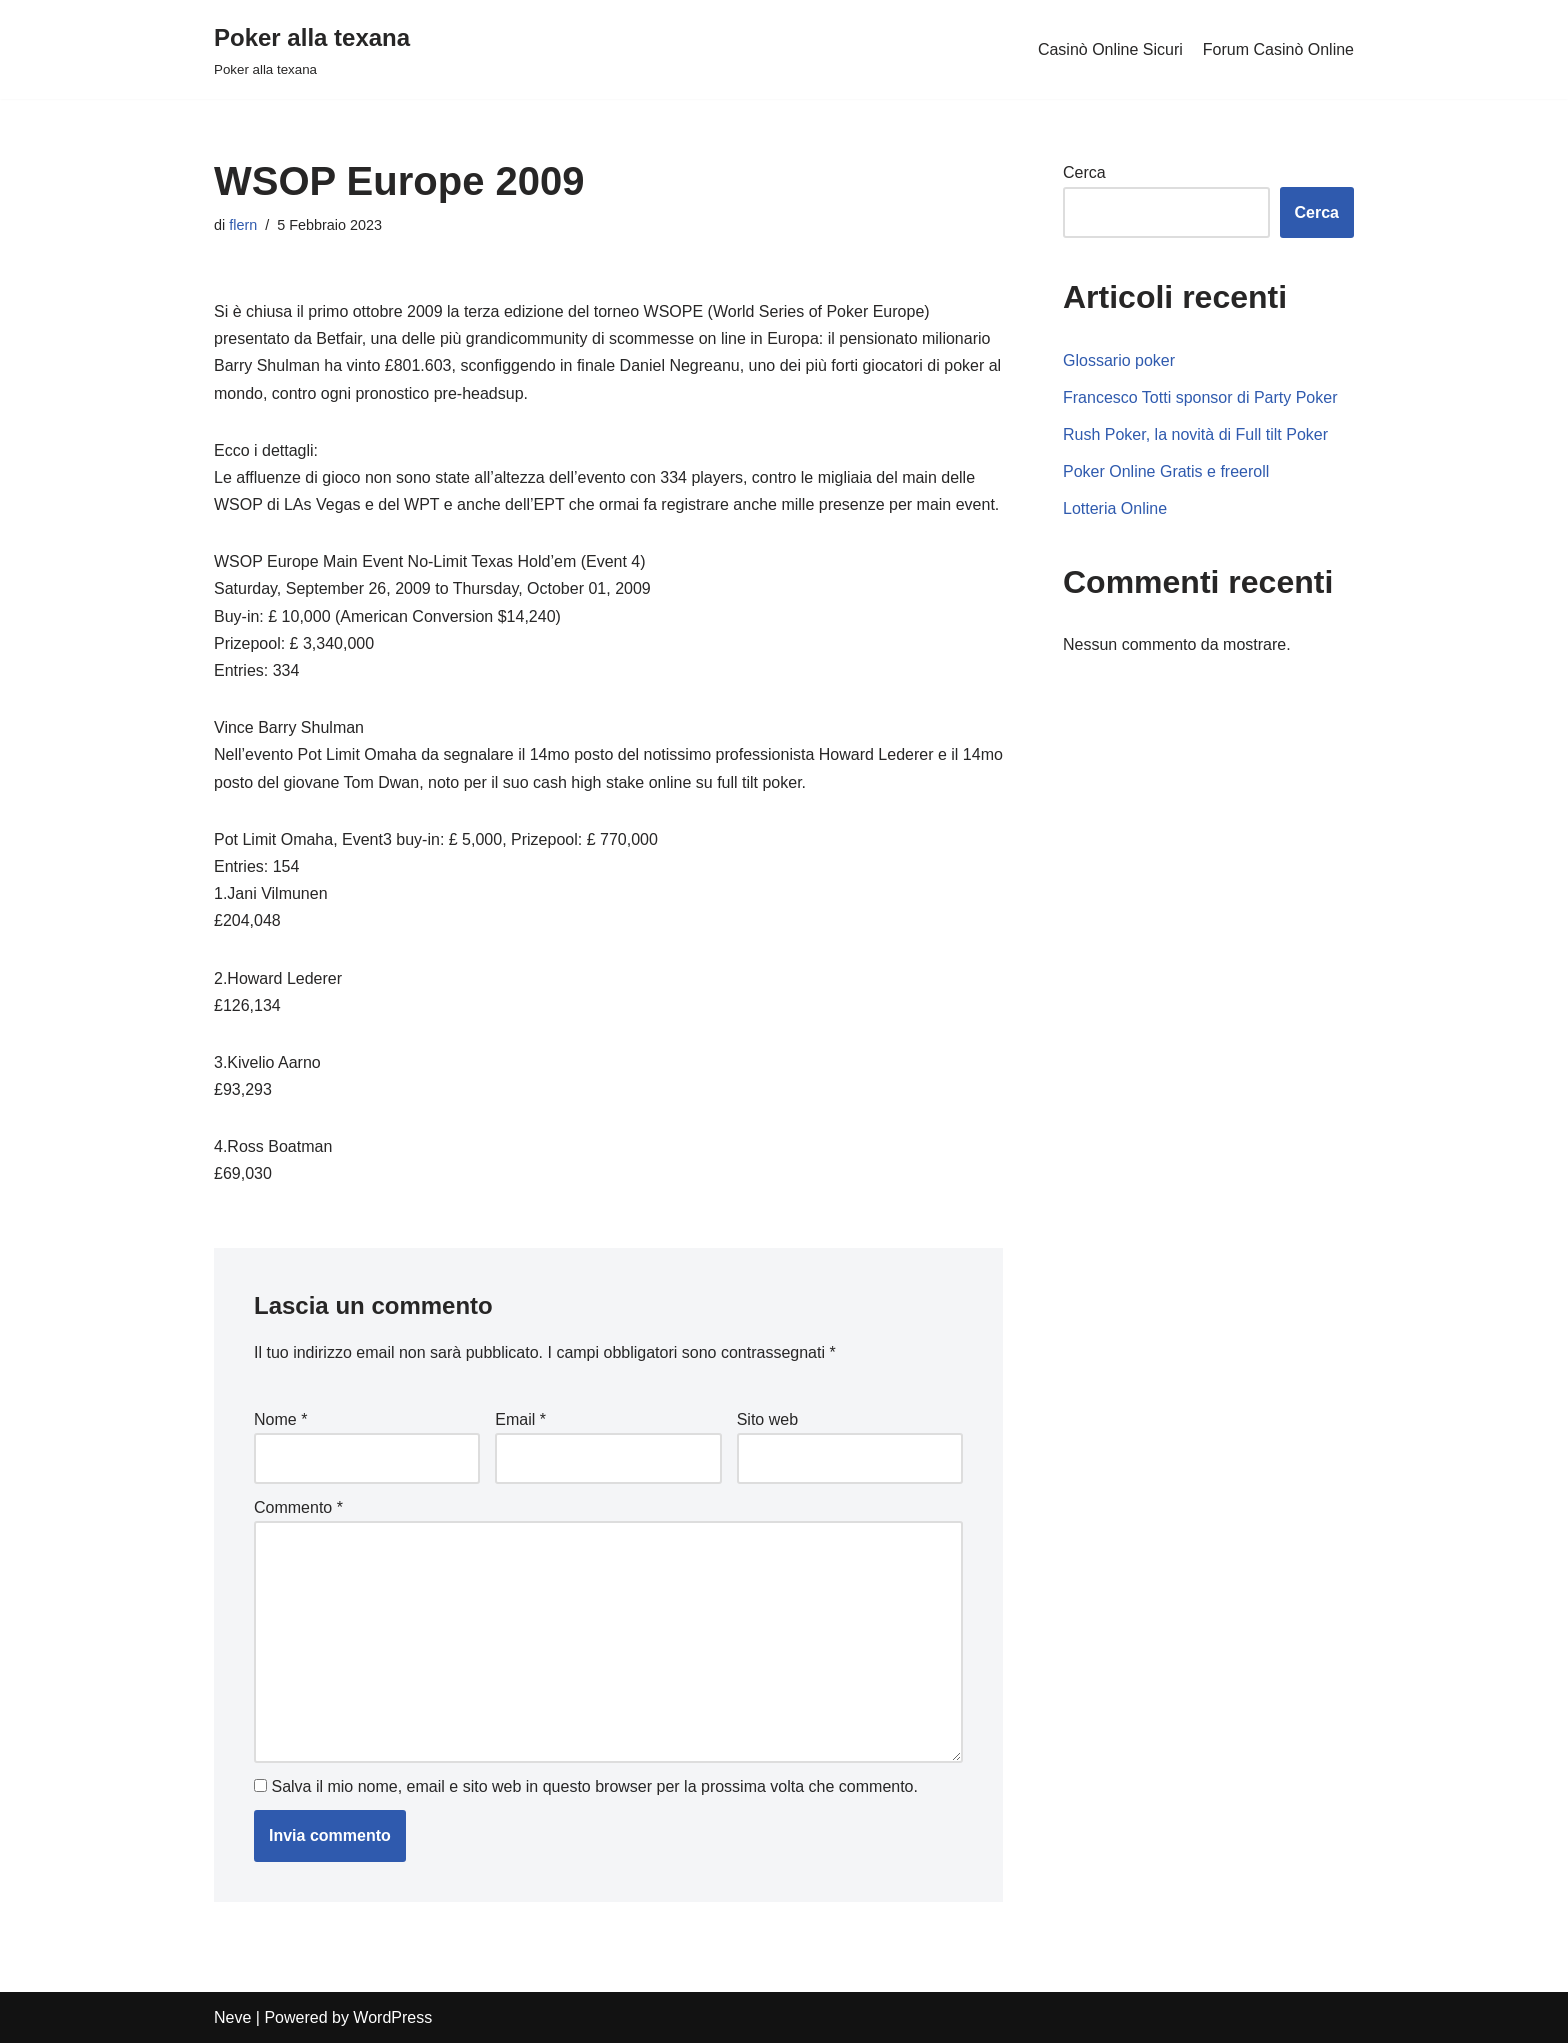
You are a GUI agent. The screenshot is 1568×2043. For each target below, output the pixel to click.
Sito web (767, 1419)
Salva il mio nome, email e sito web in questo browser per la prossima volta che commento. (594, 1786)
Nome (280, 1419)
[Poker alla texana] (312, 49)
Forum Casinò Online (1278, 49)
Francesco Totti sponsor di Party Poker (1200, 397)
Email (520, 1419)
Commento (298, 1507)
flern (243, 225)
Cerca (1084, 172)
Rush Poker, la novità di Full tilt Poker (1195, 434)
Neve (232, 2017)
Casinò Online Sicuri (1110, 49)
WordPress (392, 2017)
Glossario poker (1119, 360)
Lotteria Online (1115, 508)
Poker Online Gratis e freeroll (1166, 471)
